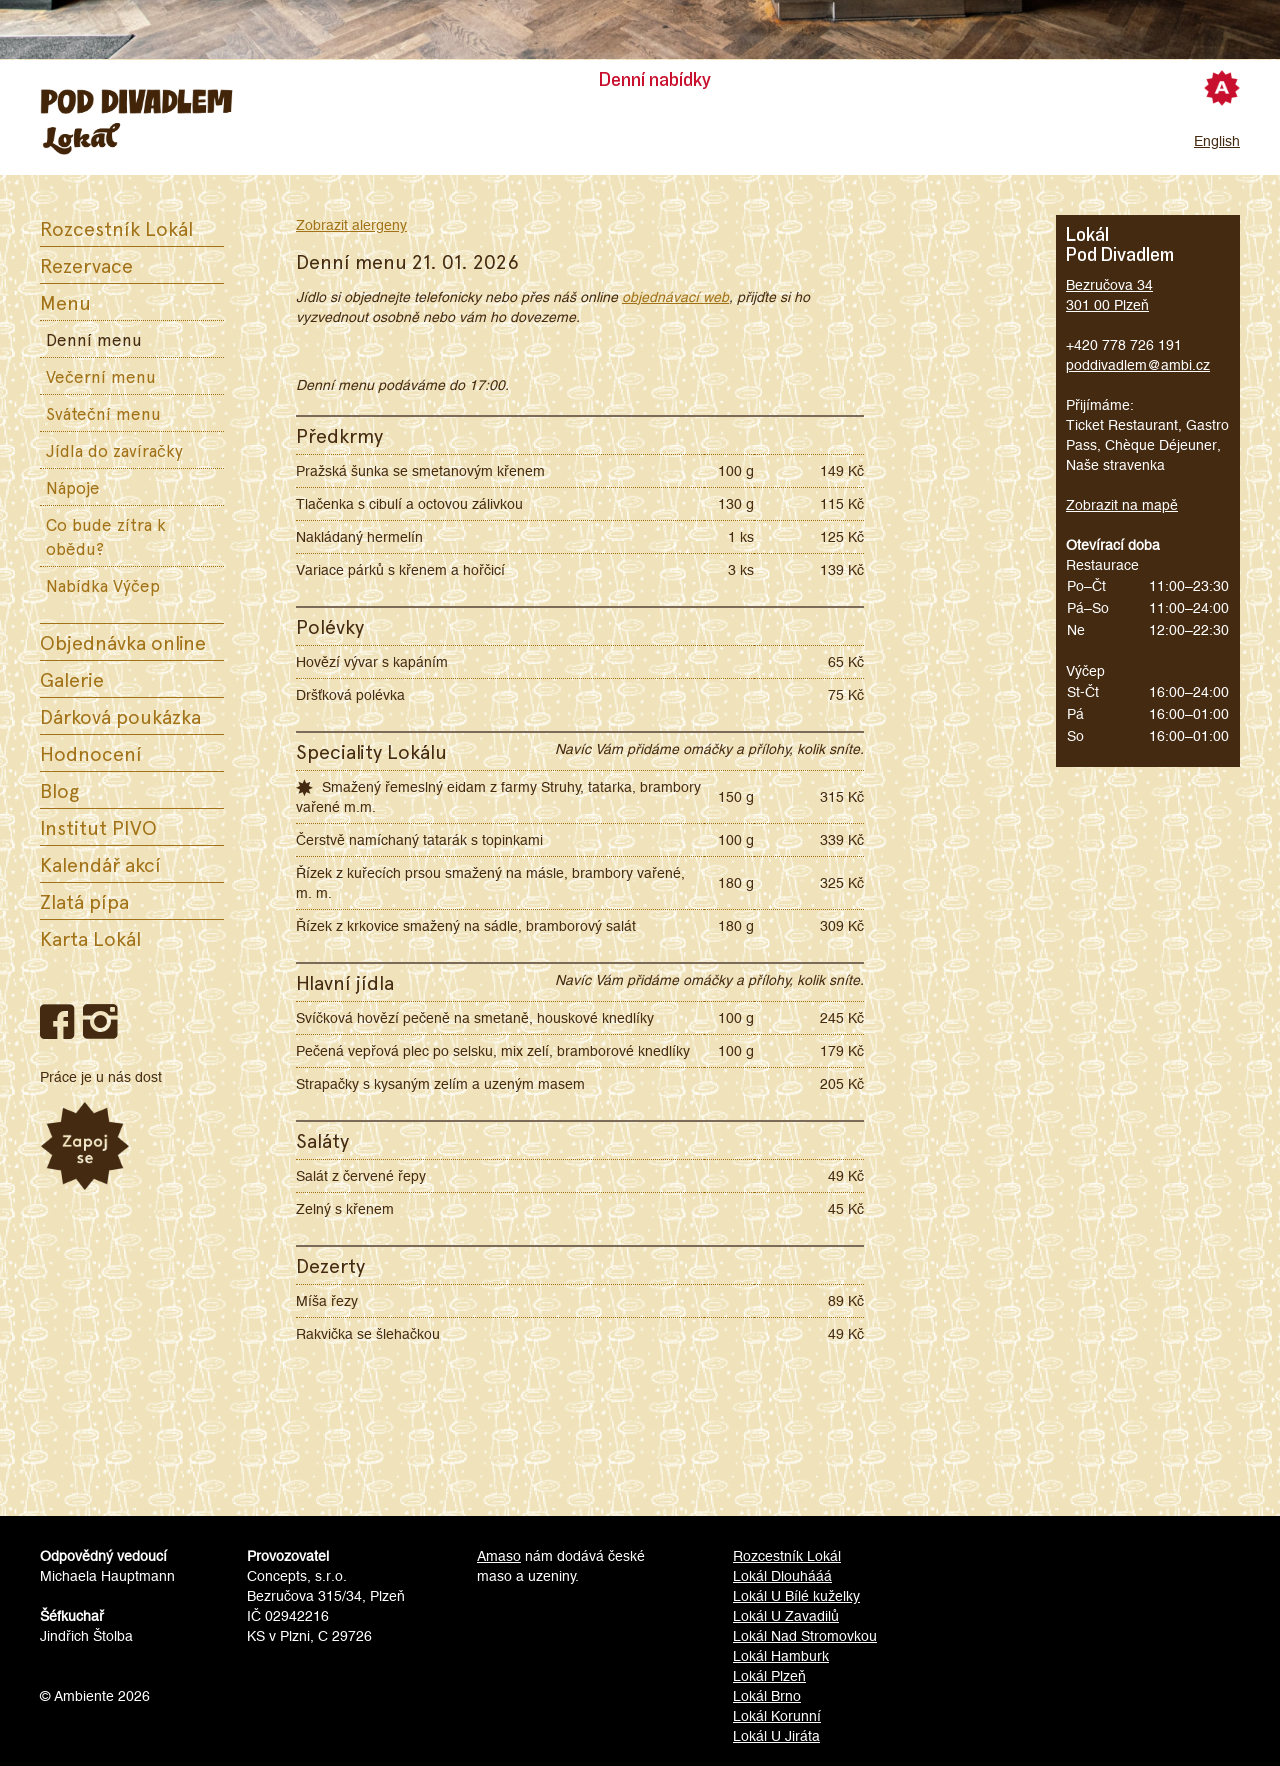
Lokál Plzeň (769, 1676)
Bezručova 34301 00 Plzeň (1109, 295)
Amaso (499, 1556)
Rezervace (86, 265)
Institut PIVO (98, 827)
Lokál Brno (767, 1696)
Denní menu (94, 339)
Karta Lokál (90, 938)
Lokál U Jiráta (776, 1736)
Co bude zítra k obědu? (106, 536)
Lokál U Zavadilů (786, 1616)
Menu (65, 302)
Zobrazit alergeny (351, 225)
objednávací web (675, 297)
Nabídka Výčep (103, 585)
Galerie (72, 679)
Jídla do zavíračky (114, 450)
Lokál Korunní (777, 1716)
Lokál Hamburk (781, 1656)
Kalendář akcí (100, 864)
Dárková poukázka (120, 716)
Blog (59, 790)
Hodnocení (91, 753)
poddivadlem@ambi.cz (1138, 365)
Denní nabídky (655, 80)
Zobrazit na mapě (1122, 505)
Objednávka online (123, 642)
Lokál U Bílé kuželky (796, 1596)
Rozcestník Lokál (116, 228)
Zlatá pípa (84, 901)
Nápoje (73, 487)
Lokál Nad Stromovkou (805, 1636)
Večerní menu (101, 376)
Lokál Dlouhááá (782, 1576)
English (1217, 141)
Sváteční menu (103, 413)
